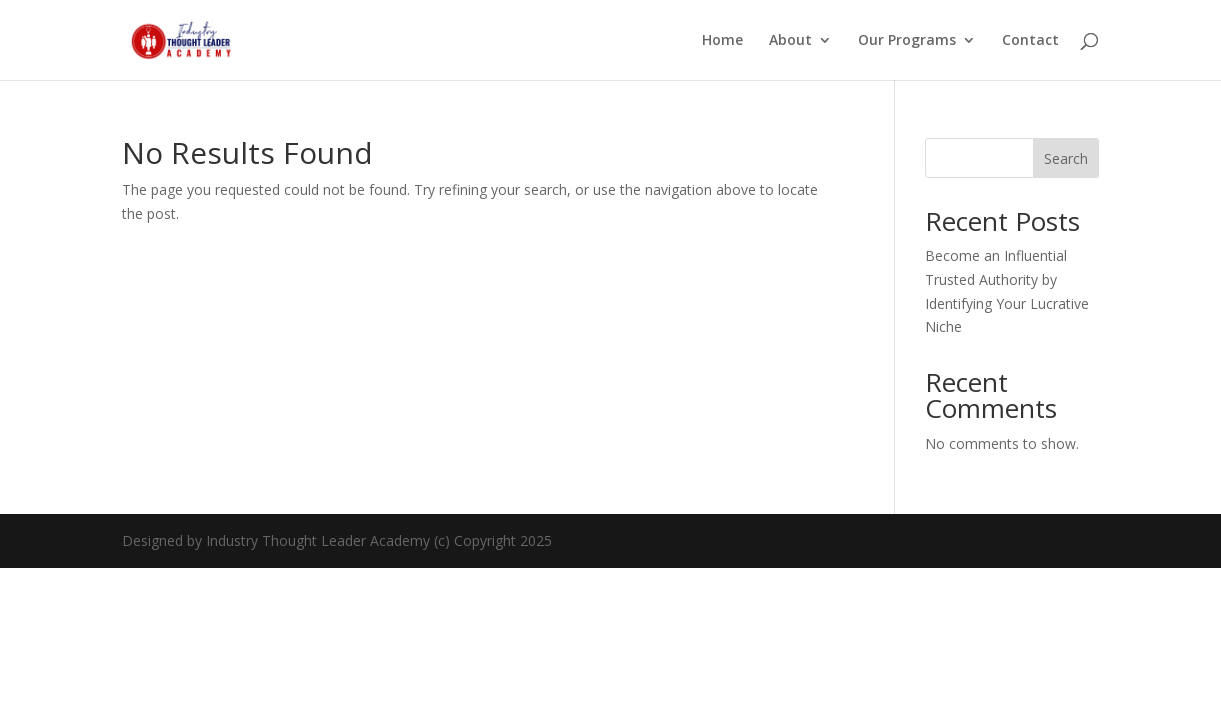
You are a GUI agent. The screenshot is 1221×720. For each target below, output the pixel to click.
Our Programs (907, 41)
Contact (1030, 41)
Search (1066, 158)
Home (722, 41)
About (790, 41)
